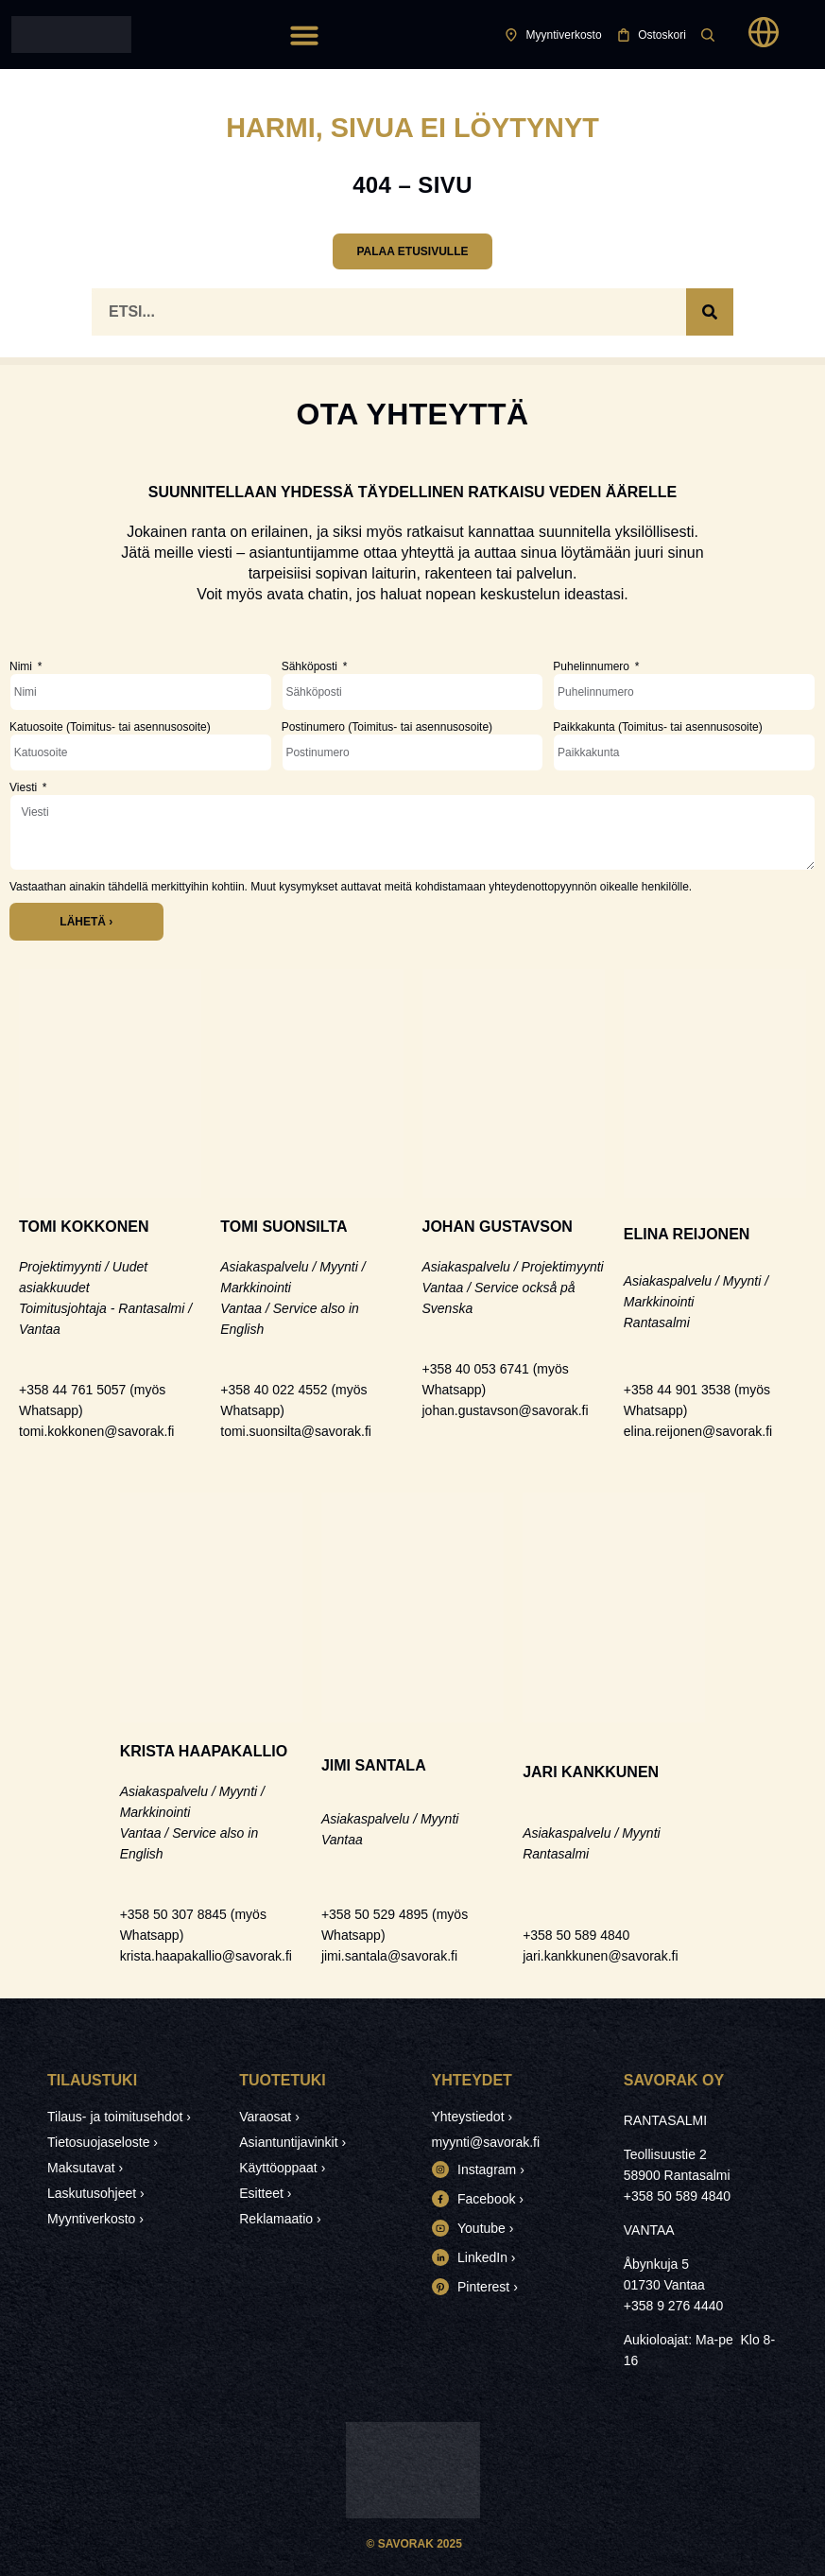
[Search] (709, 312)
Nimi (22, 666)
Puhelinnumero (592, 666)
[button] (304, 35)
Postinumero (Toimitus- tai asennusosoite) (387, 727)
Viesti (24, 787)
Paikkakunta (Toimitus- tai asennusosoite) (657, 727)
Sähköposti (311, 666)
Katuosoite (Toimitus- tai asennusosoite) (110, 727)
